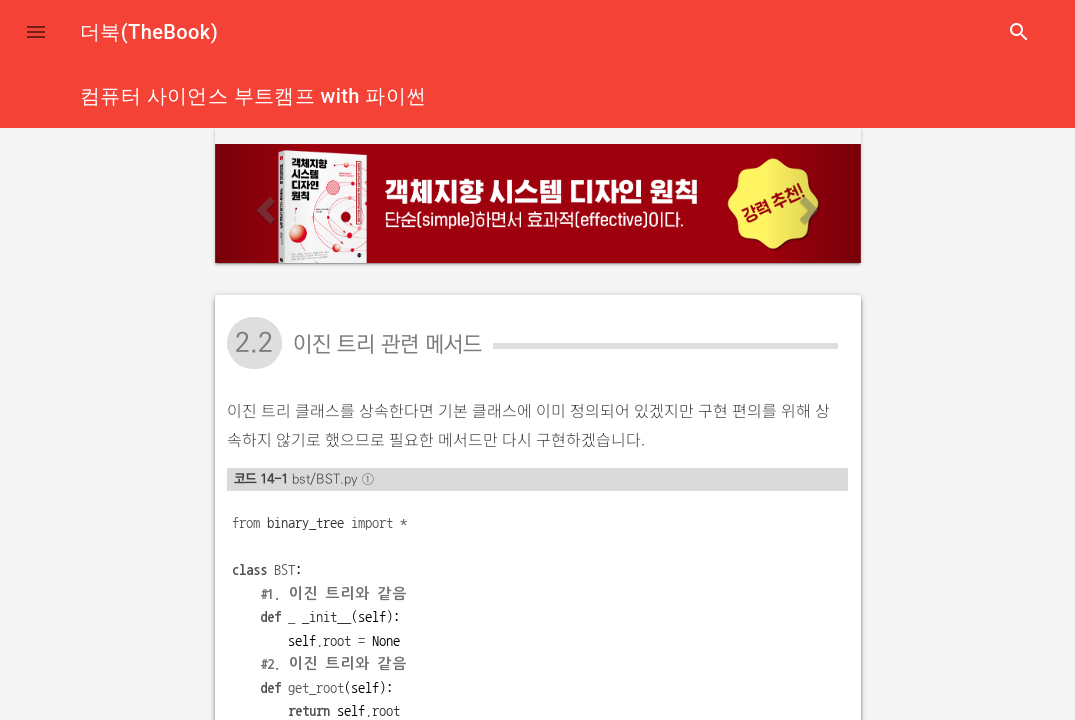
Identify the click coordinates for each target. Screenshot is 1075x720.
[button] (36, 32)
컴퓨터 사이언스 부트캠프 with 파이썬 (253, 96)
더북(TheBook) (149, 32)
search (1019, 32)
